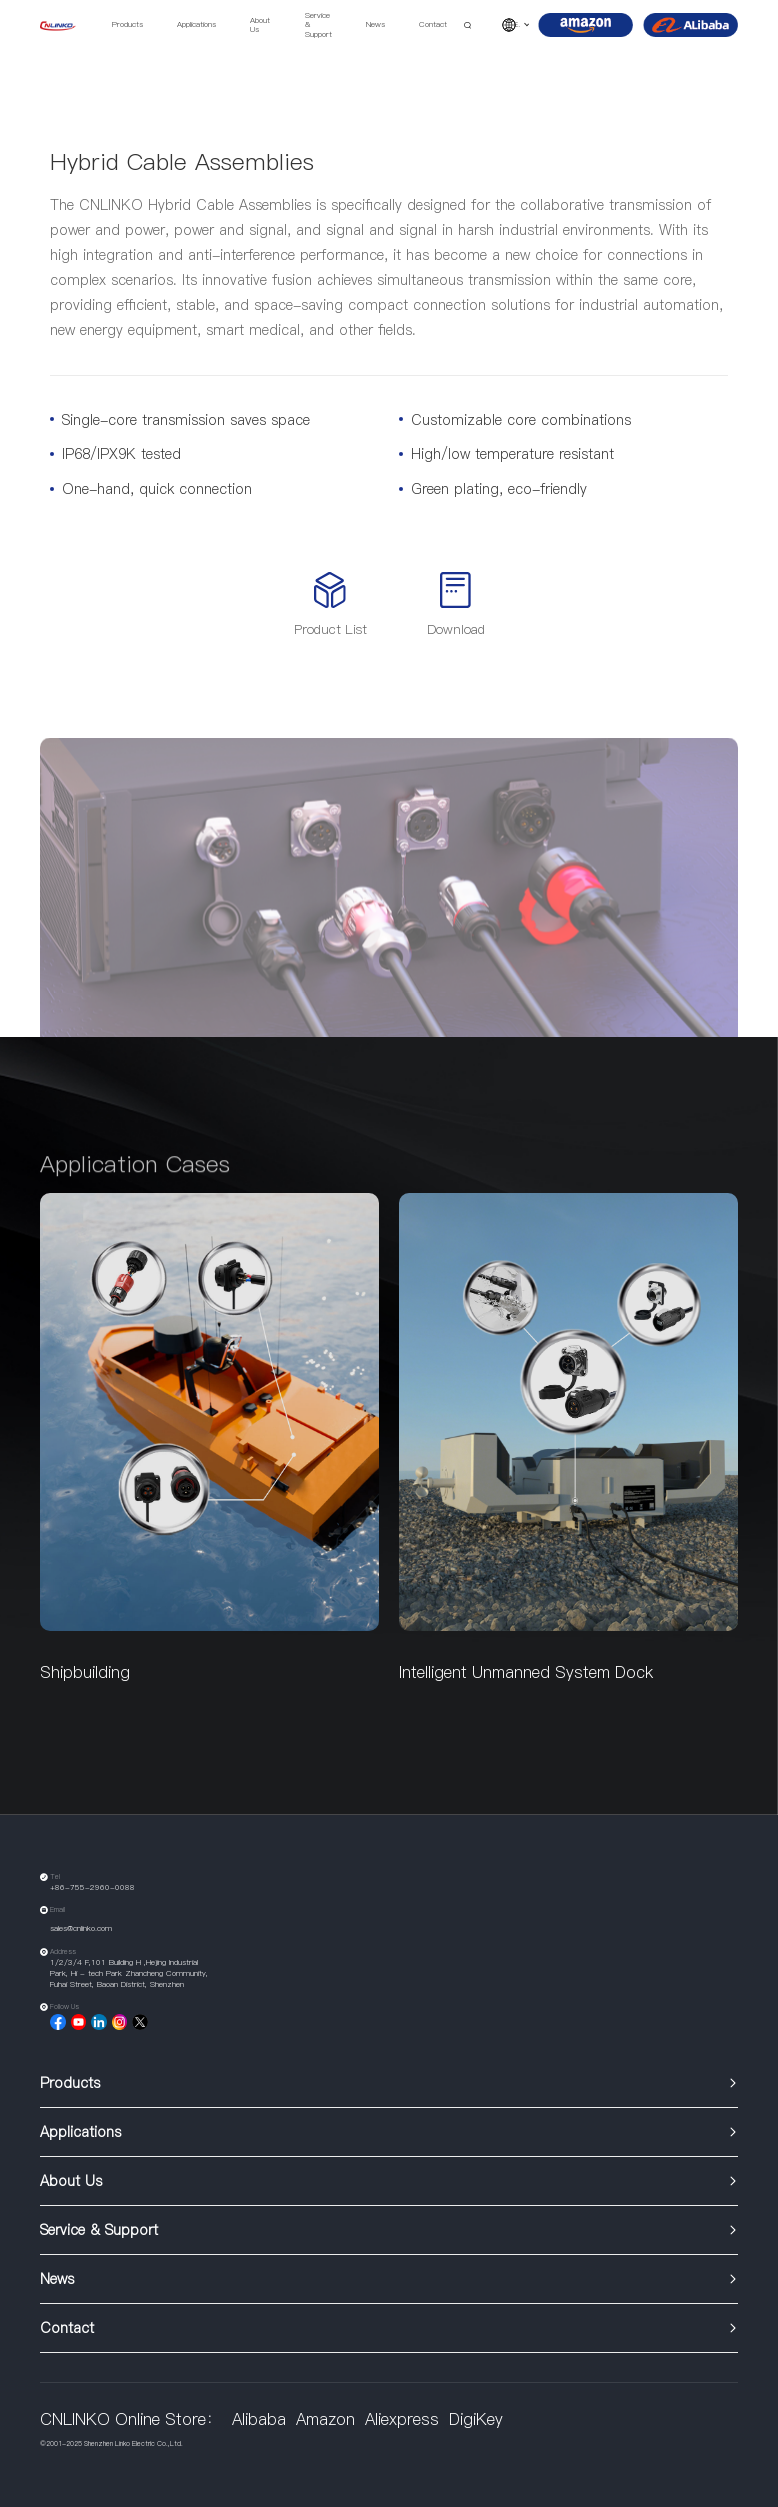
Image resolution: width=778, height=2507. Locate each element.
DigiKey (476, 2419)
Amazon (325, 2419)
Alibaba (259, 2419)
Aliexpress (402, 2419)
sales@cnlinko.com (81, 1929)
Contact (433, 24)
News (375, 24)
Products (127, 24)
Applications (196, 24)
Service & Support (318, 25)
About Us (260, 25)
